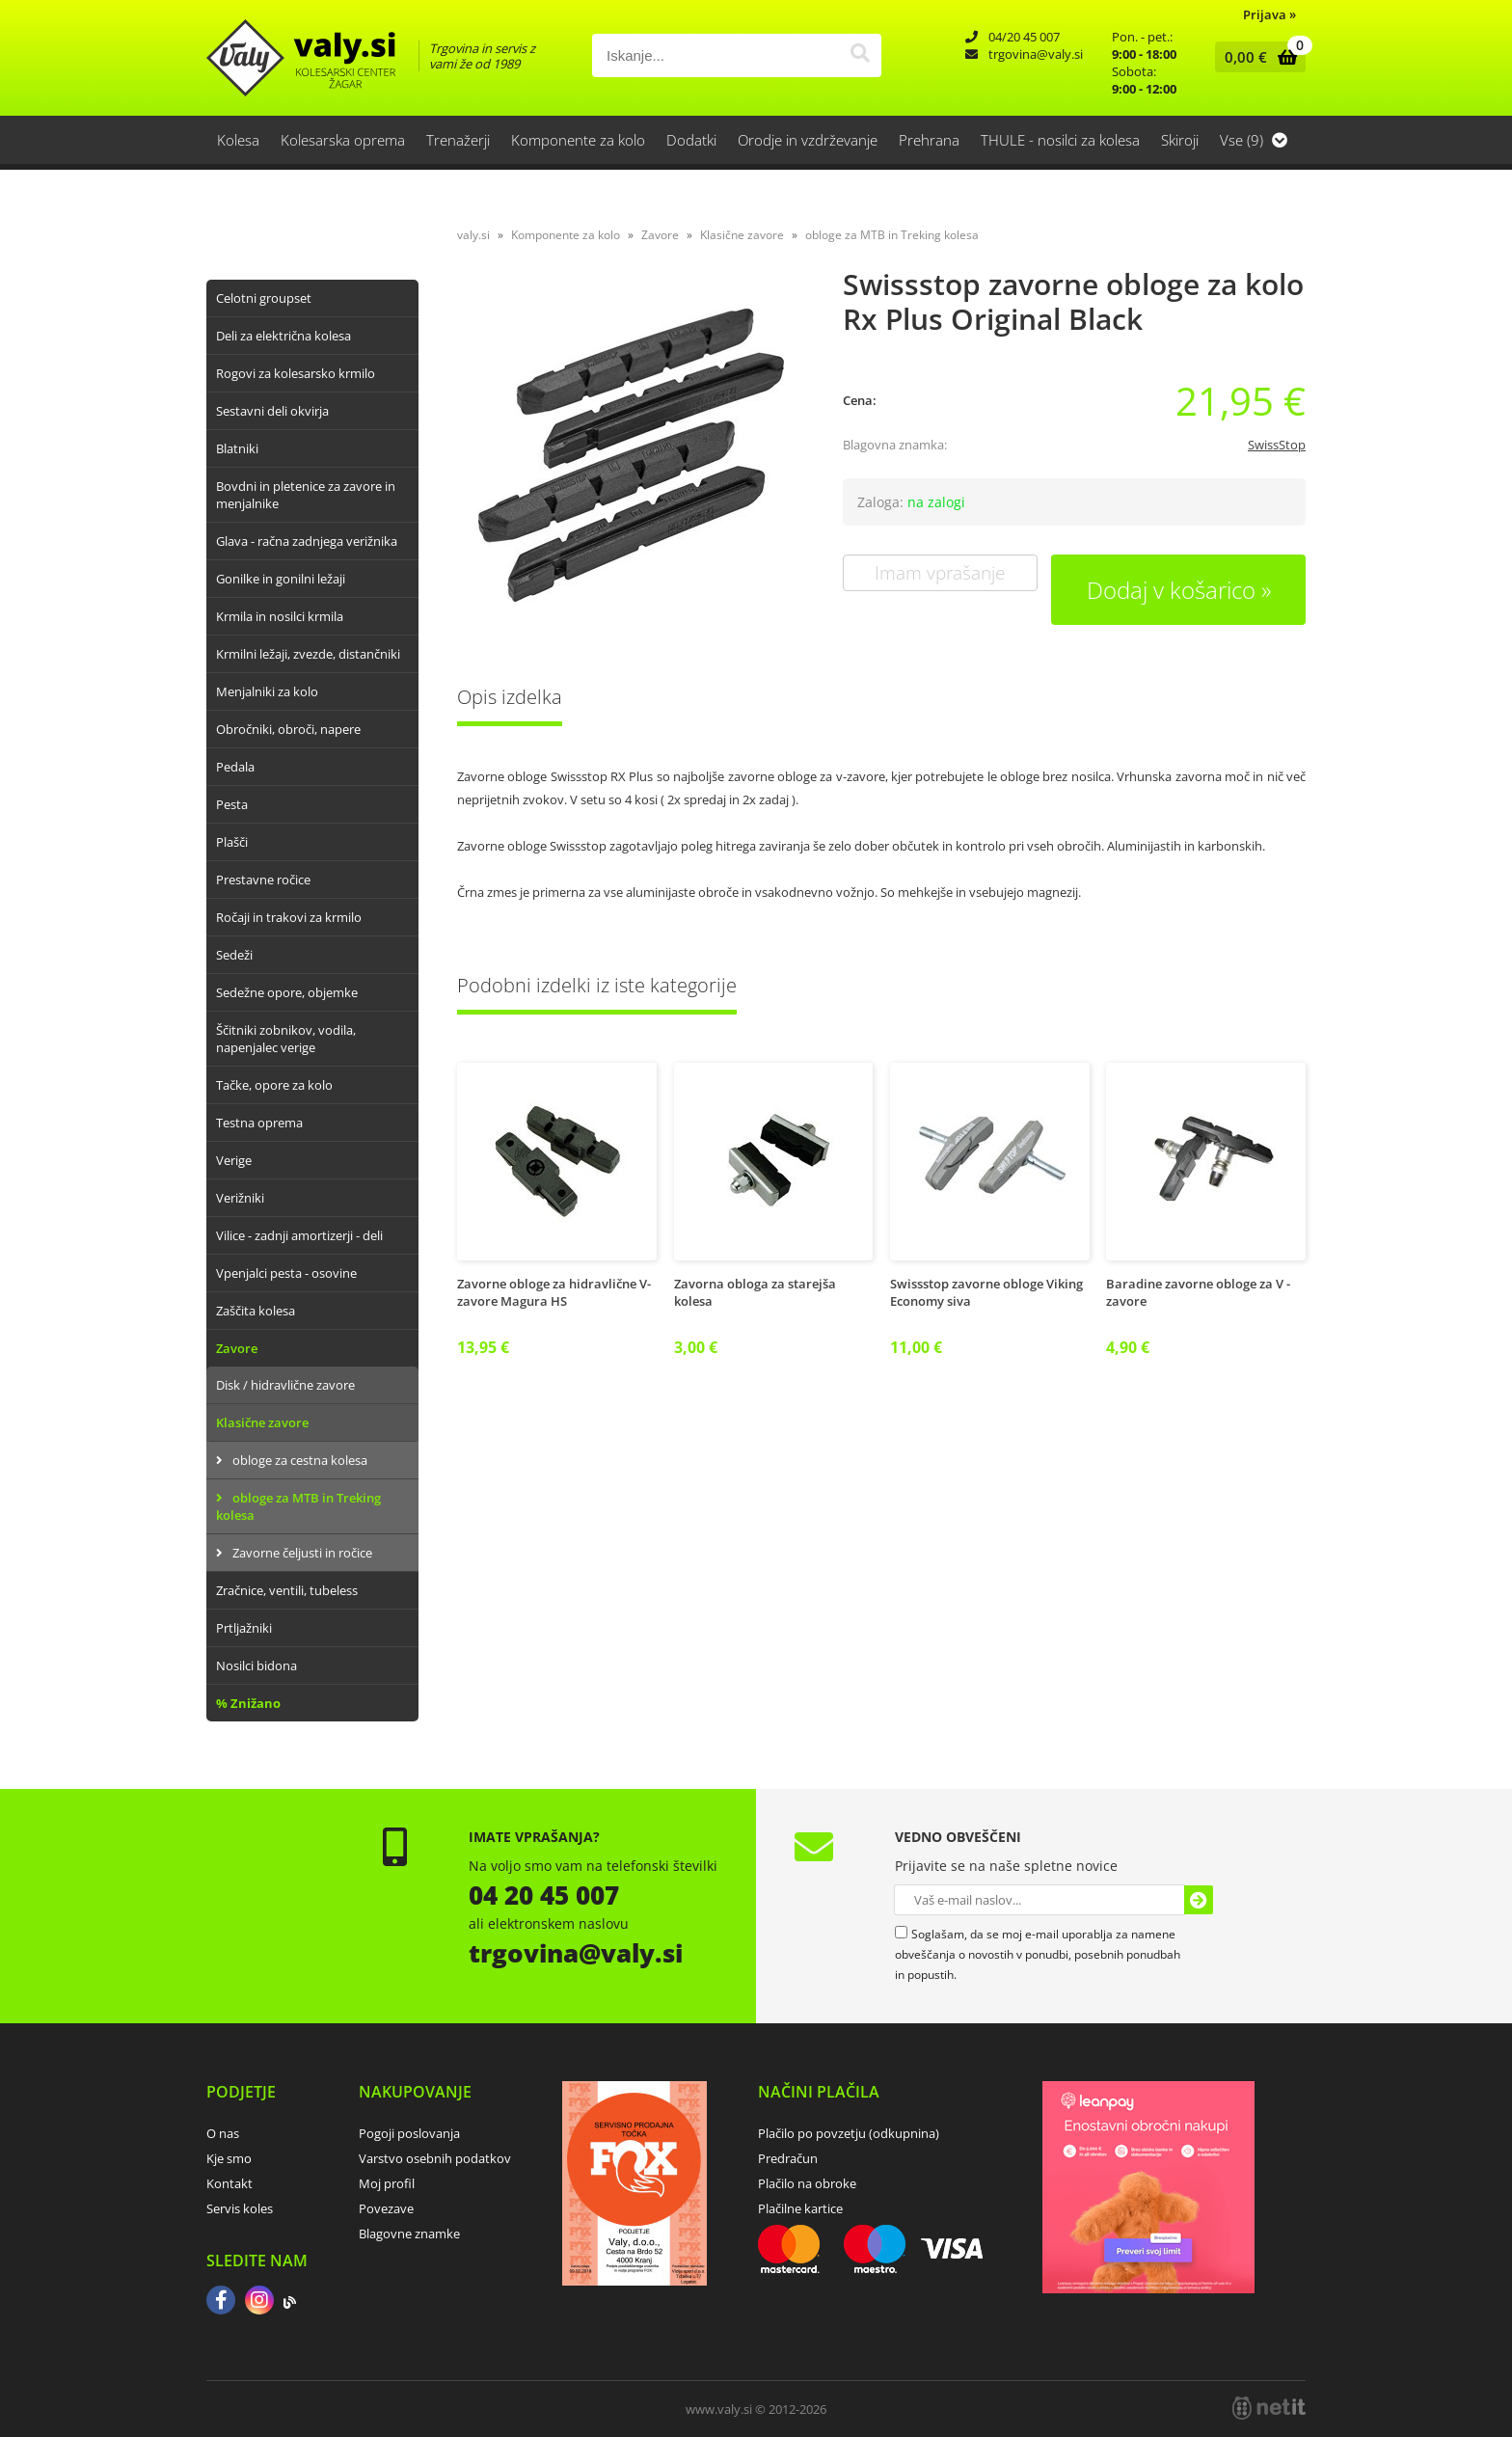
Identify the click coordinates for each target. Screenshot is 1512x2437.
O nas (222, 2133)
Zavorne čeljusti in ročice (302, 1552)
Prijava (1269, 14)
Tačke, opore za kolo (274, 1085)
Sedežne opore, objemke (287, 992)
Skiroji (1180, 139)
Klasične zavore (262, 1422)
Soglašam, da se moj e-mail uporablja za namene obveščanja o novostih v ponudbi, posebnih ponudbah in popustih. (1037, 1954)
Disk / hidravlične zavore (285, 1385)
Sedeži (234, 954)
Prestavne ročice (263, 879)
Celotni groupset (263, 298)
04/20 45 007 (1024, 36)
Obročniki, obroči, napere (288, 729)
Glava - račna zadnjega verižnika (306, 541)
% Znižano (248, 1703)
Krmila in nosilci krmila (279, 616)
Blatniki (237, 448)
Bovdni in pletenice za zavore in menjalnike (305, 494)
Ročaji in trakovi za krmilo (289, 917)
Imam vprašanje (940, 572)
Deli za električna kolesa (283, 335)
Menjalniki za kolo (267, 691)
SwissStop (1277, 444)
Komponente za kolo (578, 139)
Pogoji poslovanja (409, 2133)
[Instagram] (259, 2302)
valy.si (473, 235)
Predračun (788, 2158)
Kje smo (229, 2158)
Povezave (386, 2208)
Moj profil (387, 2183)
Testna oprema (259, 1122)
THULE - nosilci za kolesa (1060, 139)
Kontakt (229, 2183)
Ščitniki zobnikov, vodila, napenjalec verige (286, 1038)
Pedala (235, 766)
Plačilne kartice (800, 2208)
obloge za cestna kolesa (299, 1460)
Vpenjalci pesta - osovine (286, 1273)
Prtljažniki (244, 1628)
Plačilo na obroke (807, 2183)
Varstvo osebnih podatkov (435, 2158)
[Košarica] (1256, 56)
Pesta (232, 804)
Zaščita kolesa (255, 1310)
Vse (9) (1253, 139)
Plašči (232, 842)
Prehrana (929, 139)
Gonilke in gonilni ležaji (280, 578)
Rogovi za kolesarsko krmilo (295, 373)
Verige (234, 1160)
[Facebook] (220, 2302)
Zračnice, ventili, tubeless (287, 1590)
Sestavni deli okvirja (272, 411)
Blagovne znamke (409, 2233)
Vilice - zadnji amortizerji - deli (299, 1235)
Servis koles (239, 2208)
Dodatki (691, 139)
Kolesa (238, 139)
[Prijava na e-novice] (1198, 1899)
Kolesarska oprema (343, 139)
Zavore (236, 1348)
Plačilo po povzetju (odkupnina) (848, 2133)
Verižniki (240, 1197)
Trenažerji (458, 139)
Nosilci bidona (256, 1665)
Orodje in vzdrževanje (808, 139)
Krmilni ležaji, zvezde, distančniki (308, 654)
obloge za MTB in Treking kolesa (298, 1506)
